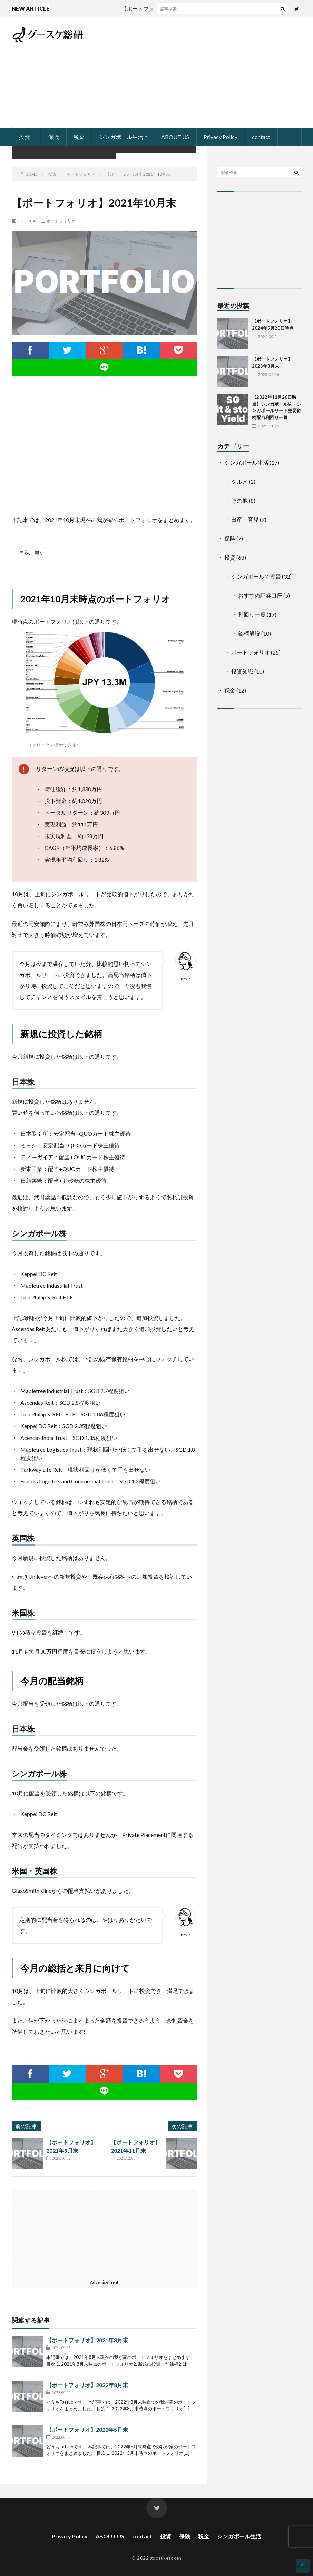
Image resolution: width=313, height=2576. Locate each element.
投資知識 (242, 671)
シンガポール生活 (121, 137)
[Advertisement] (221, 72)
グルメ (239, 481)
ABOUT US (175, 137)
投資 (24, 137)
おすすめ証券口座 (260, 595)
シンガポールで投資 (256, 576)
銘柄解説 (249, 633)
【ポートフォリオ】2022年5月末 (87, 2429)
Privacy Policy (220, 137)
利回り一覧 (252, 614)
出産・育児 (245, 519)
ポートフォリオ (61, 221)
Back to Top (302, 2567)
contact (261, 137)
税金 (79, 137)
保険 (53, 137)
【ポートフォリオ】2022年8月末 (87, 2385)
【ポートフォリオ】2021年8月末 (87, 2340)
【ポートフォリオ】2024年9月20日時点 (178, 8)
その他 (239, 500)
